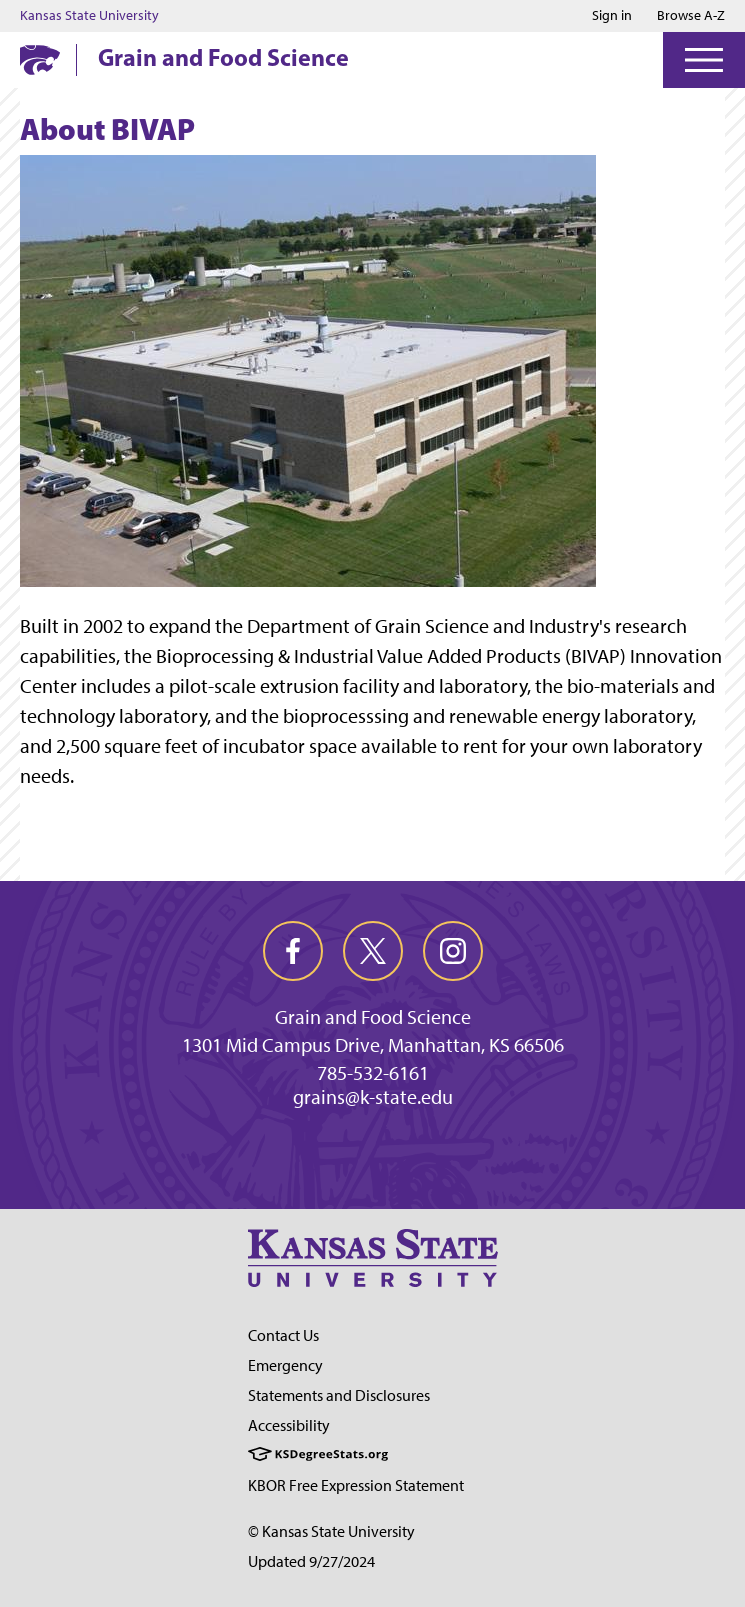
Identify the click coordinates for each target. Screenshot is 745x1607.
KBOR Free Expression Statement (356, 1485)
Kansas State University (89, 16)
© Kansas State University (331, 1531)
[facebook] (293, 951)
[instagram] (453, 951)
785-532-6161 (373, 1073)
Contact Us (283, 1335)
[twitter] (373, 951)
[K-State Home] (40, 59)
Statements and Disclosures (339, 1395)
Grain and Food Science (223, 57)
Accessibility (289, 1425)
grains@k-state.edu (373, 1097)
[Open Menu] (704, 60)
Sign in (612, 16)
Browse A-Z (691, 15)
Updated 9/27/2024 (311, 1561)
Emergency (285, 1365)
